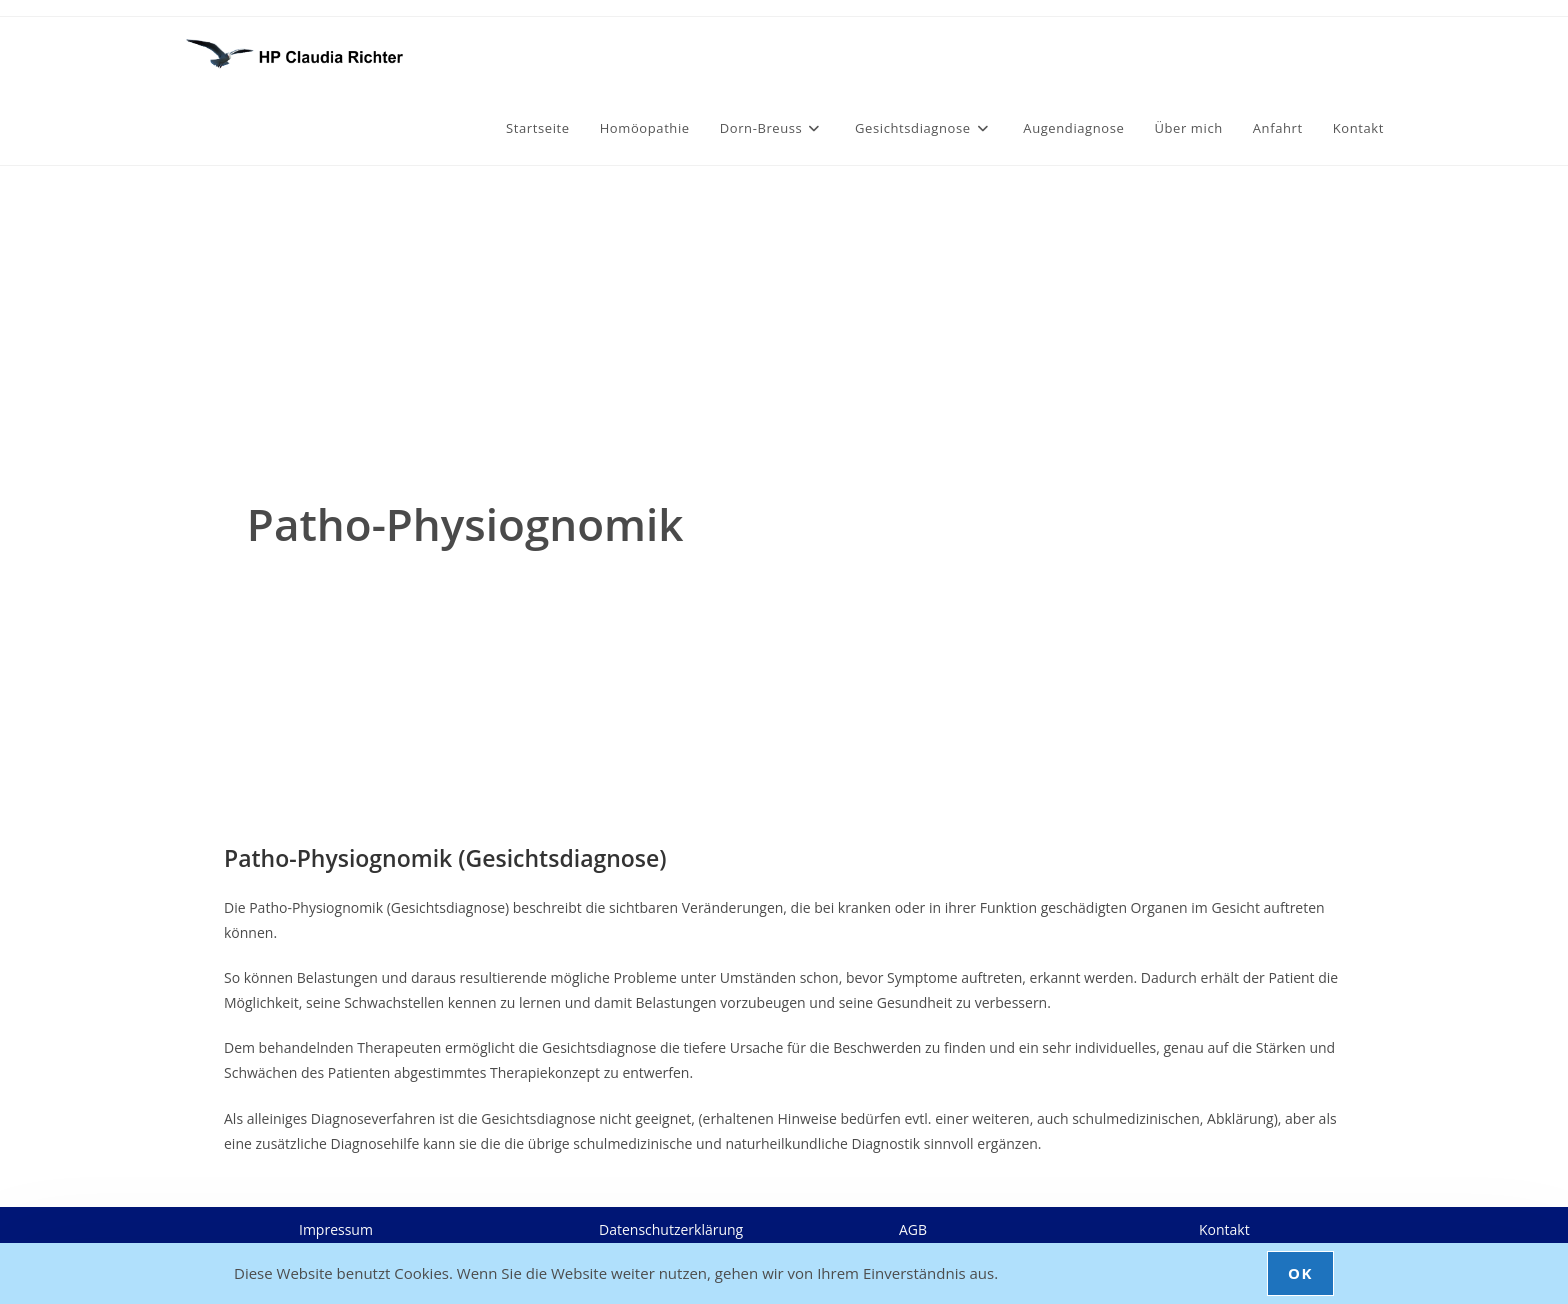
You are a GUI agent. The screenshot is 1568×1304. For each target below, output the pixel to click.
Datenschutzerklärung (671, 1229)
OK (1300, 1273)
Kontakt (1224, 1229)
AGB (913, 1229)
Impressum (336, 1229)
